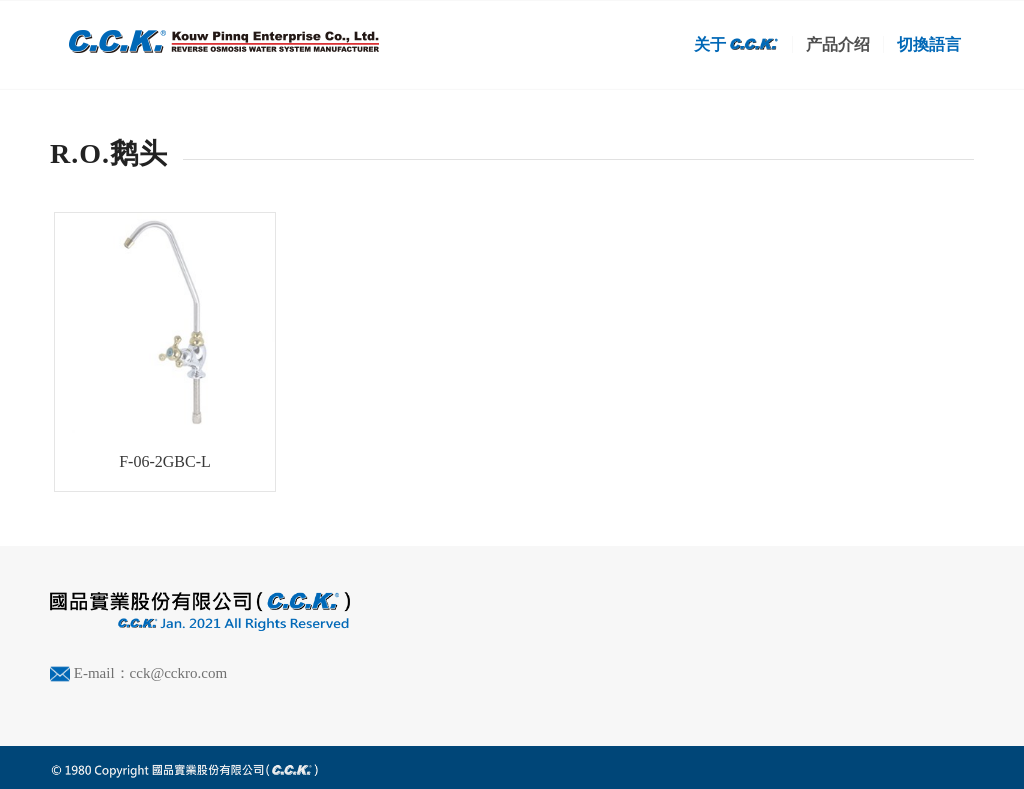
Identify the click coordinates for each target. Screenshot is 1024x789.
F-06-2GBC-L (165, 461)
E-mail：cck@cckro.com (150, 673)
